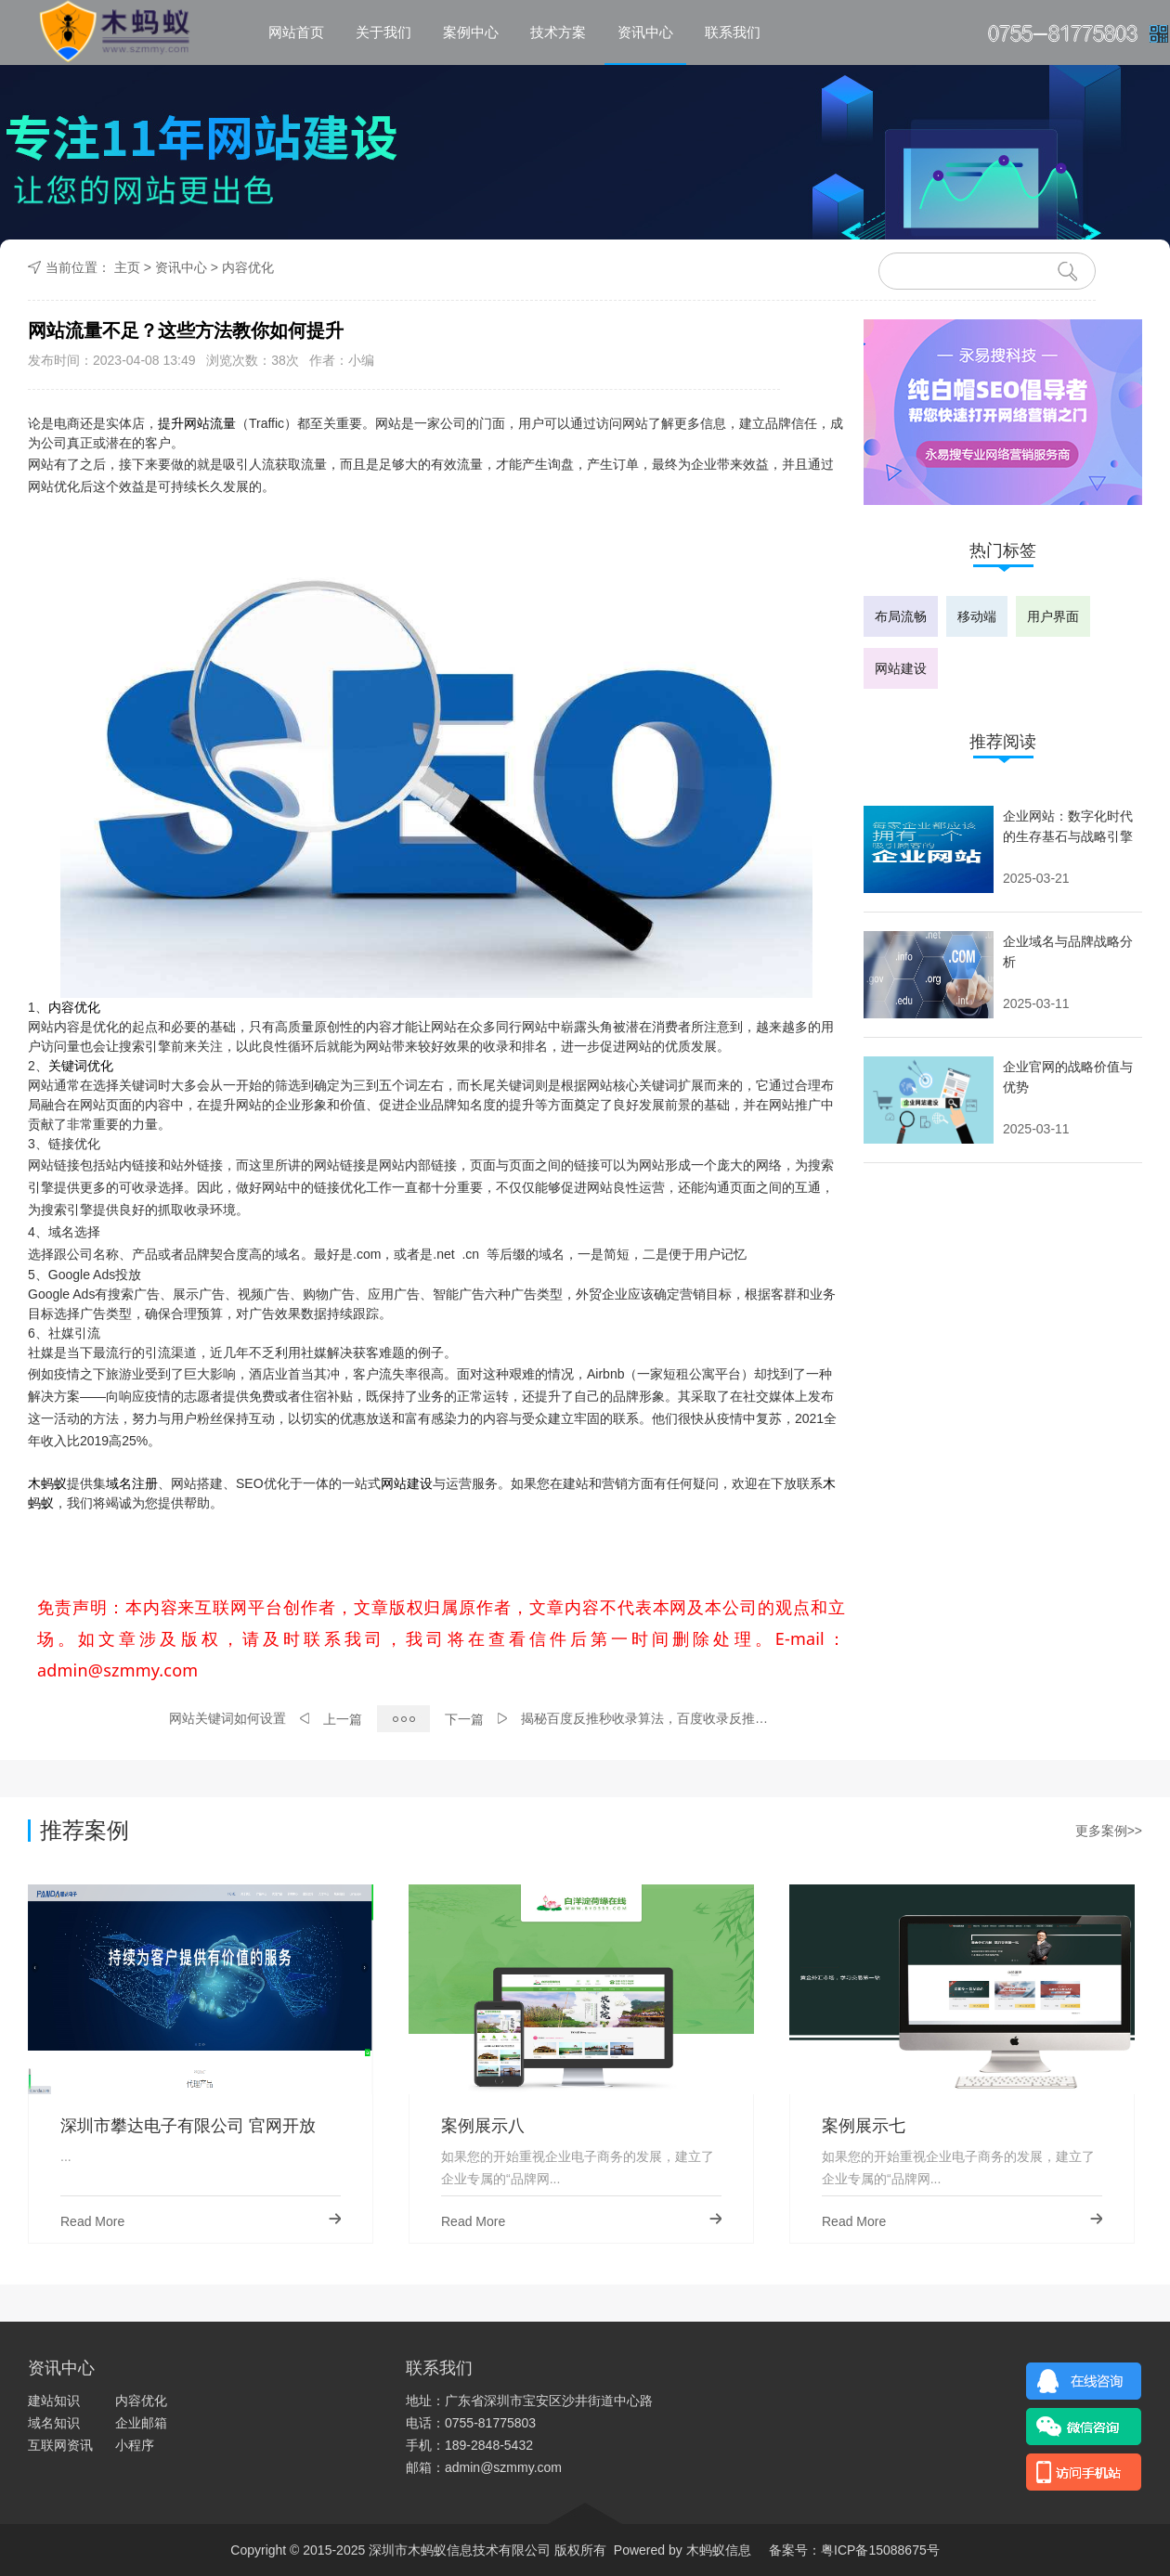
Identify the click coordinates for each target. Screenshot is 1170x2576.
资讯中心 (645, 32)
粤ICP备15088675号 (880, 2550)
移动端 (976, 616)
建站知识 (54, 2400)
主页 (127, 267)
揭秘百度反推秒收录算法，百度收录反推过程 (650, 1718)
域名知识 (54, 2422)
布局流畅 (901, 616)
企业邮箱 (141, 2422)
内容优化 (248, 267)
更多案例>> (1108, 1830)
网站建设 (407, 1483)
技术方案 (558, 32)
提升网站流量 (197, 423)
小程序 (134, 2445)
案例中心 (471, 32)
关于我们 (383, 32)
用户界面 (1053, 616)
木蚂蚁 (47, 1483)
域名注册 (132, 1483)
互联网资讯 (60, 2445)
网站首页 (296, 32)
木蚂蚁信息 (716, 2550)
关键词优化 (80, 1065)
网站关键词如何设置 (227, 1718)
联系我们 (732, 32)
